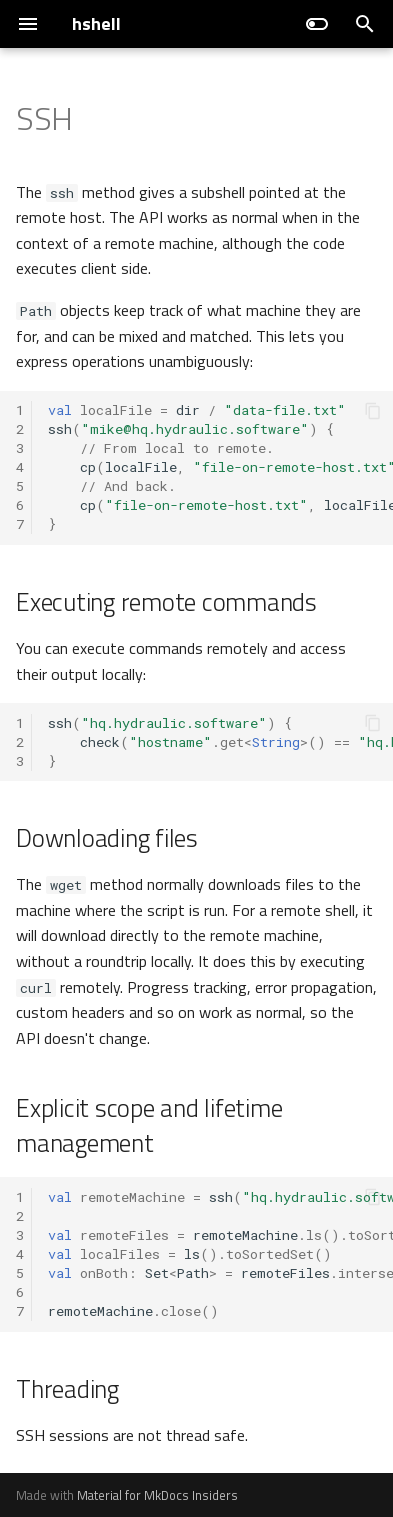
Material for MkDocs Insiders (157, 1495)
